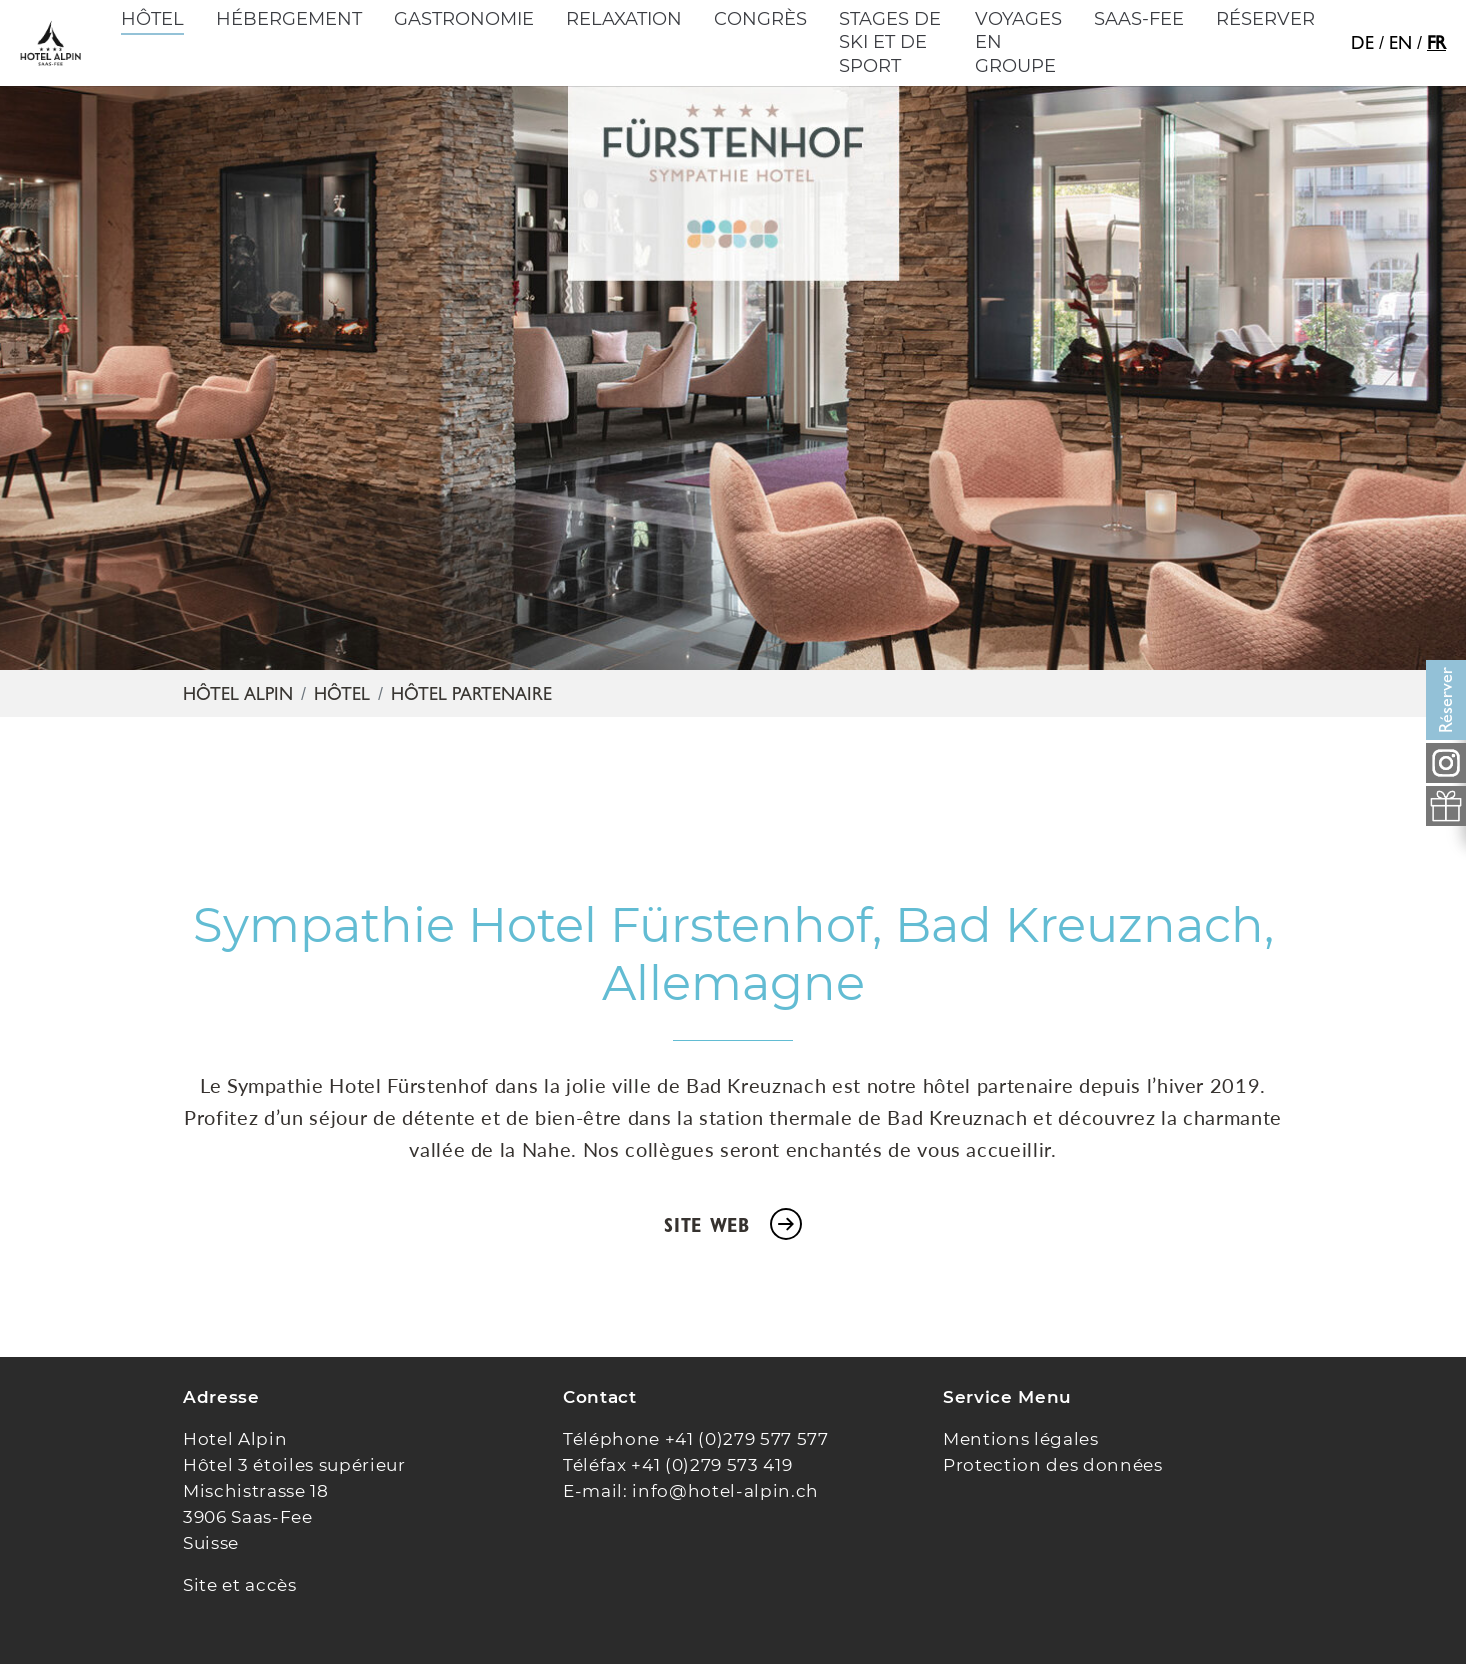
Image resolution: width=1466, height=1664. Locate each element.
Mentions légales (1021, 1439)
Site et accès (240, 1585)
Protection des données (1053, 1465)
